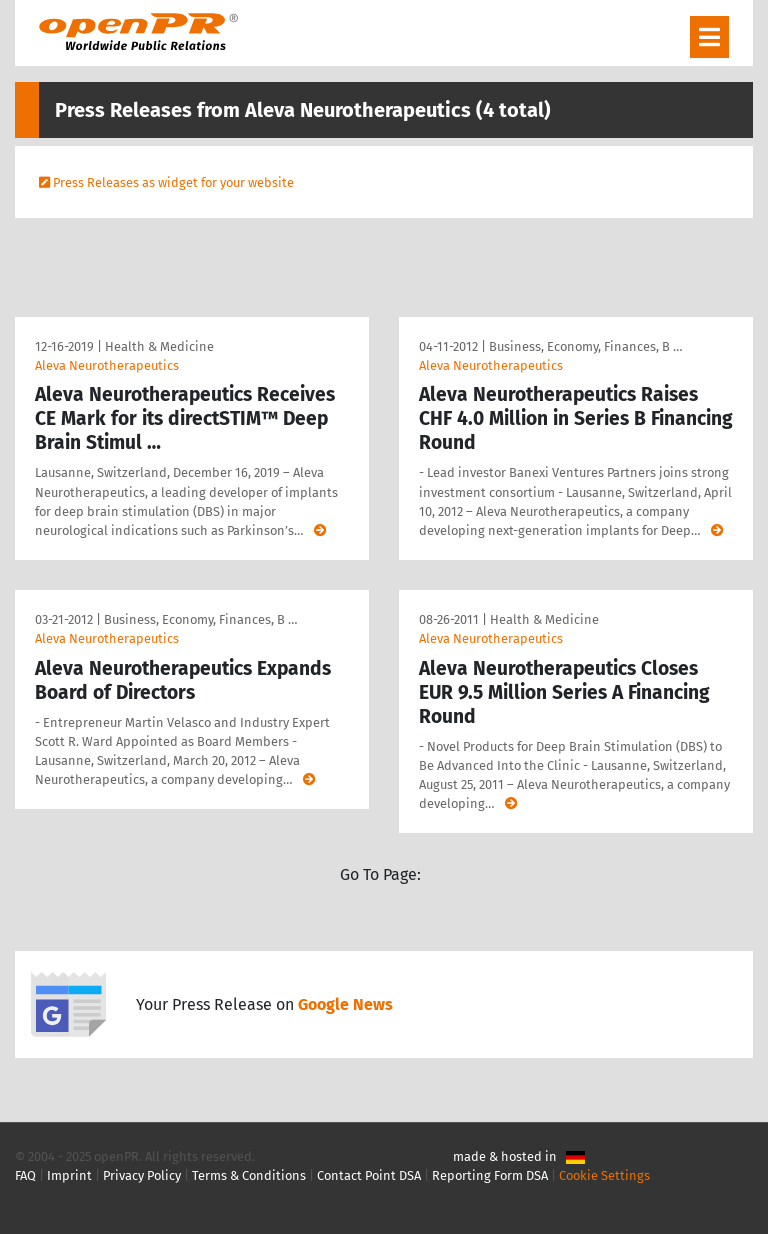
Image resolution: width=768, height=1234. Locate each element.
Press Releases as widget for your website (173, 182)
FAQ (25, 1175)
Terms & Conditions (249, 1175)
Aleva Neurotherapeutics (107, 365)
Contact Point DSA (369, 1175)
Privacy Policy (142, 1175)
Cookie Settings (604, 1175)
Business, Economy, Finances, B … (585, 346)
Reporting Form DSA (490, 1175)
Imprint (69, 1175)
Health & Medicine (159, 346)
